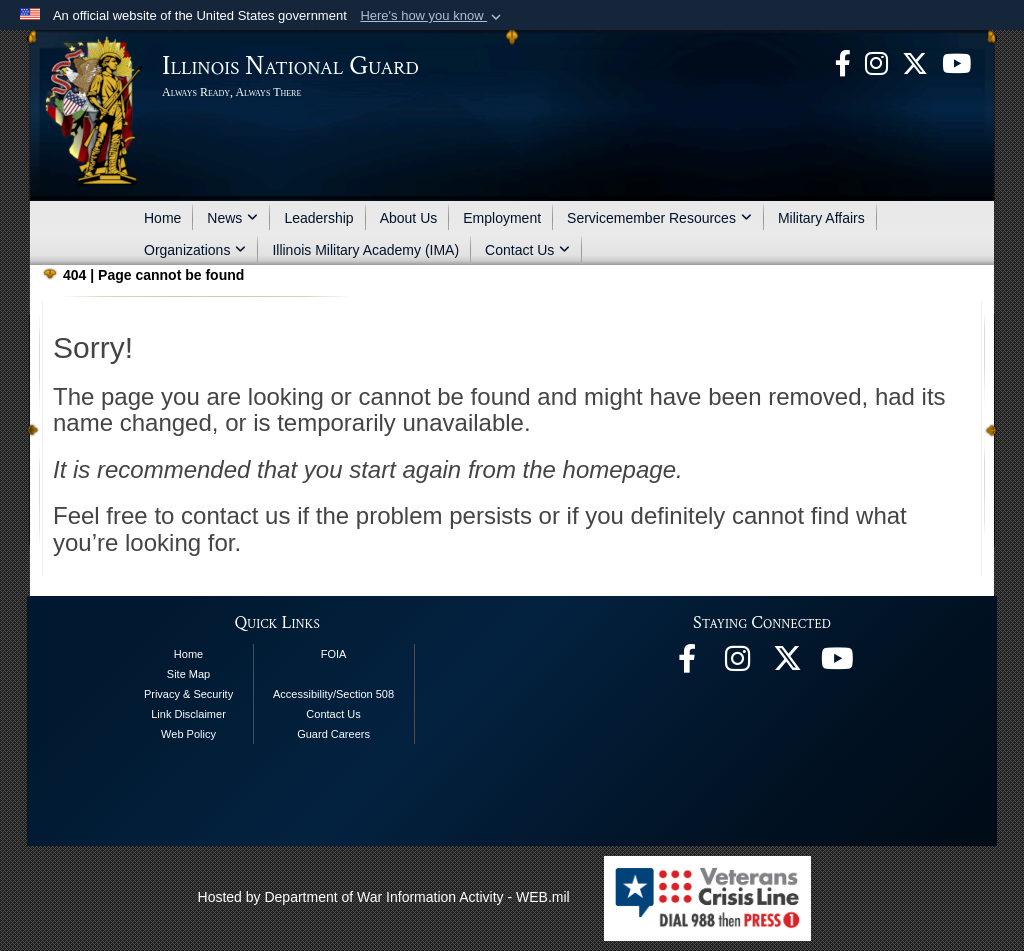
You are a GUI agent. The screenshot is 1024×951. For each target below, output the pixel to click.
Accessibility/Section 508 (333, 694)
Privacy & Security (188, 694)
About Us (409, 218)
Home (162, 218)
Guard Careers (333, 734)
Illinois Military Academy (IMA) (365, 250)
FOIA (334, 654)
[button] (432, 16)
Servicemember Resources (659, 218)
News (232, 218)
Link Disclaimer (188, 714)
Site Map (188, 674)
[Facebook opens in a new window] (843, 62)
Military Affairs (821, 218)
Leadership (318, 218)
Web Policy (188, 734)
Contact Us (527, 250)
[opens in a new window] (915, 62)
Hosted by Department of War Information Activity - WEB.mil (384, 897)
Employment (502, 218)
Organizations (195, 250)
